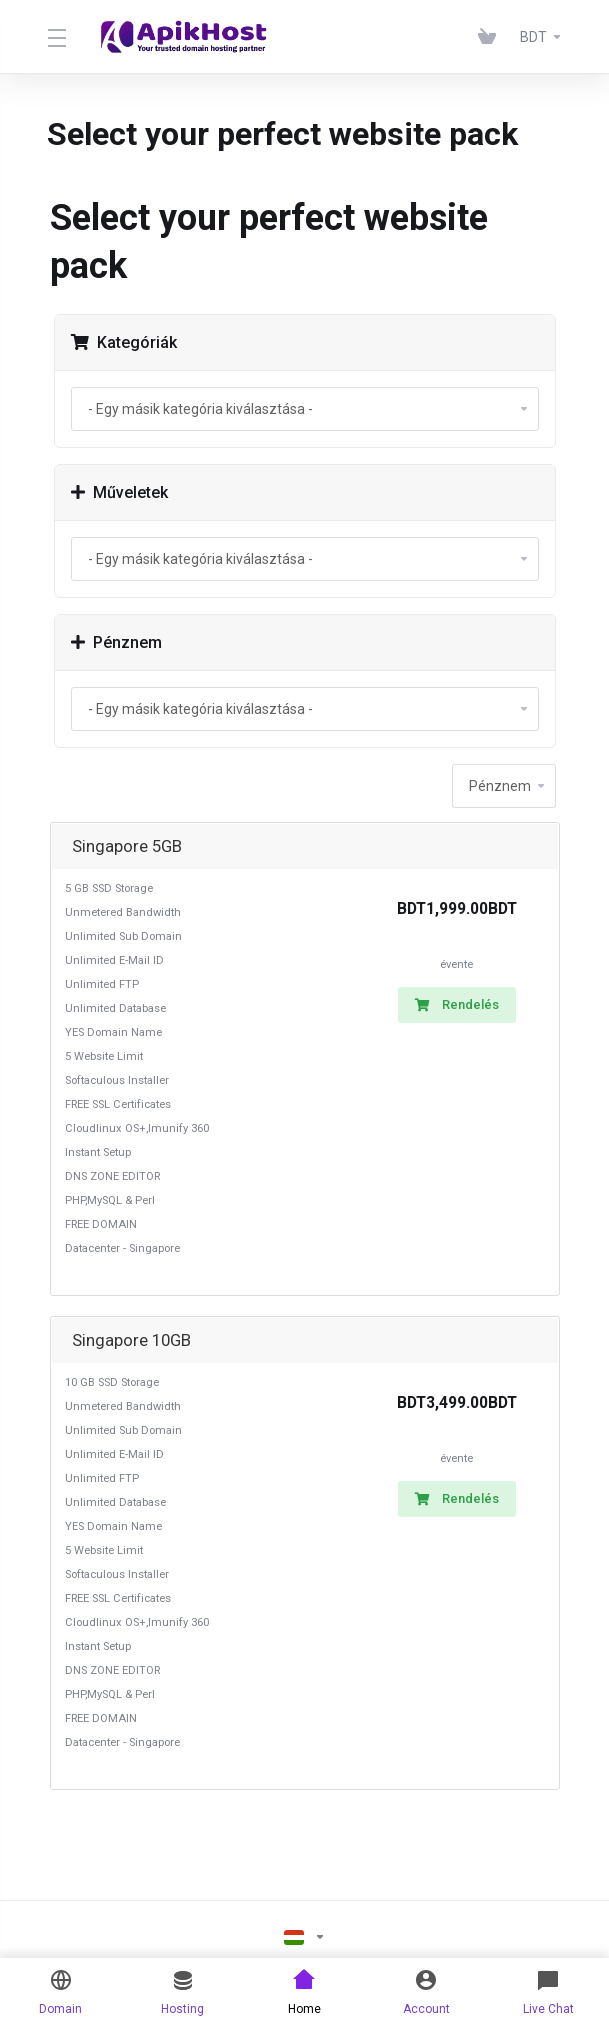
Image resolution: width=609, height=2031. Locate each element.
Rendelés (457, 1004)
